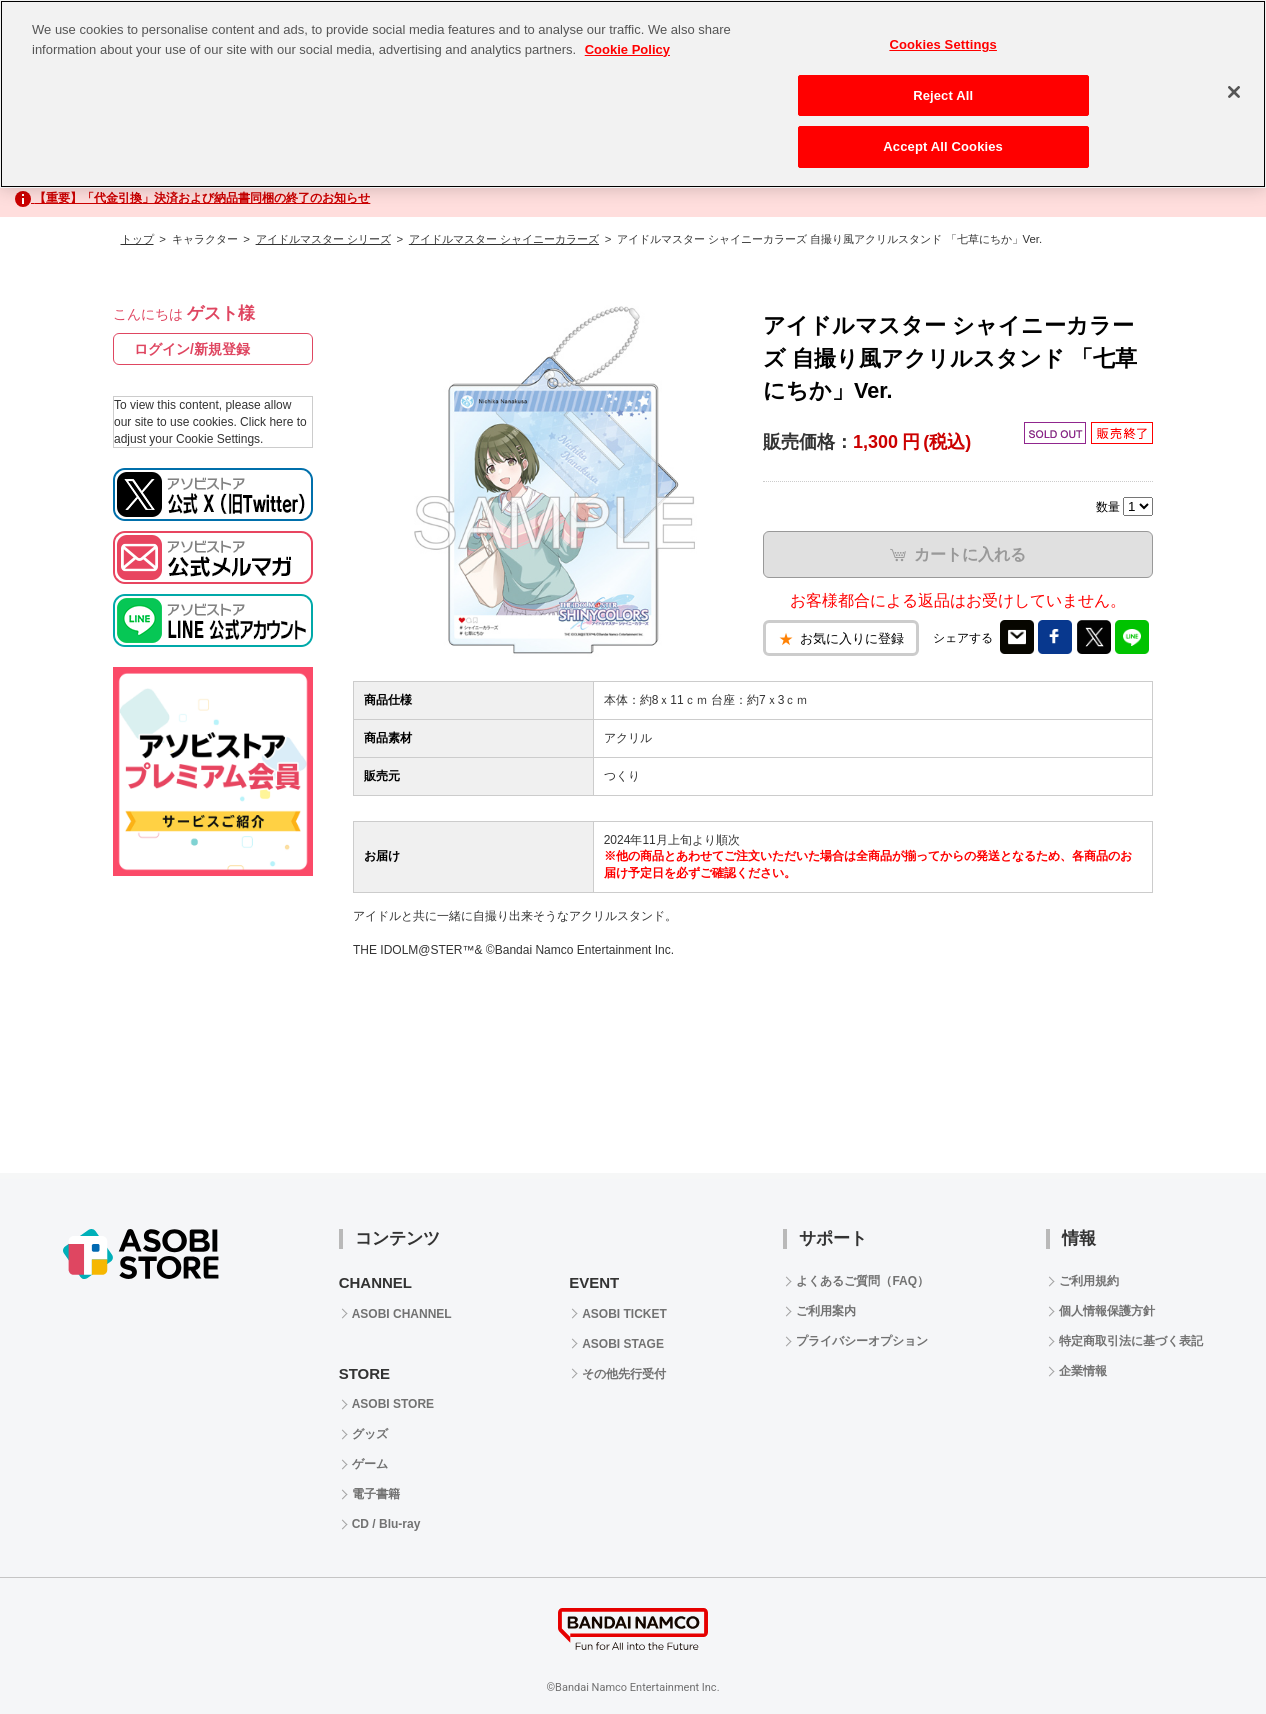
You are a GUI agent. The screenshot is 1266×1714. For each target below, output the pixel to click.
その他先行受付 (624, 1374)
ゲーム (370, 1464)
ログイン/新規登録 (192, 349)
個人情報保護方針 (1107, 1311)
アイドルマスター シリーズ (323, 239)
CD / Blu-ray (386, 1524)
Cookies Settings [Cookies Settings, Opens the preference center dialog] (943, 44)
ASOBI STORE (393, 1404)
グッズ (370, 1434)
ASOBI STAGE (623, 1344)
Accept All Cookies (943, 146)
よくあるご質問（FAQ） (862, 1281)
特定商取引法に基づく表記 (1131, 1341)
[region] (633, 94)
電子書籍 (376, 1494)
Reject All (943, 95)
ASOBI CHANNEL (402, 1314)
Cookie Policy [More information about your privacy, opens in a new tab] (627, 49)
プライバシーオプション (862, 1341)
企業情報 (1083, 1371)
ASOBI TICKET (624, 1314)
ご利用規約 (1089, 1281)
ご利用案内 (826, 1311)
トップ (137, 239)
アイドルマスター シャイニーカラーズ (504, 239)
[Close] (1234, 92)
